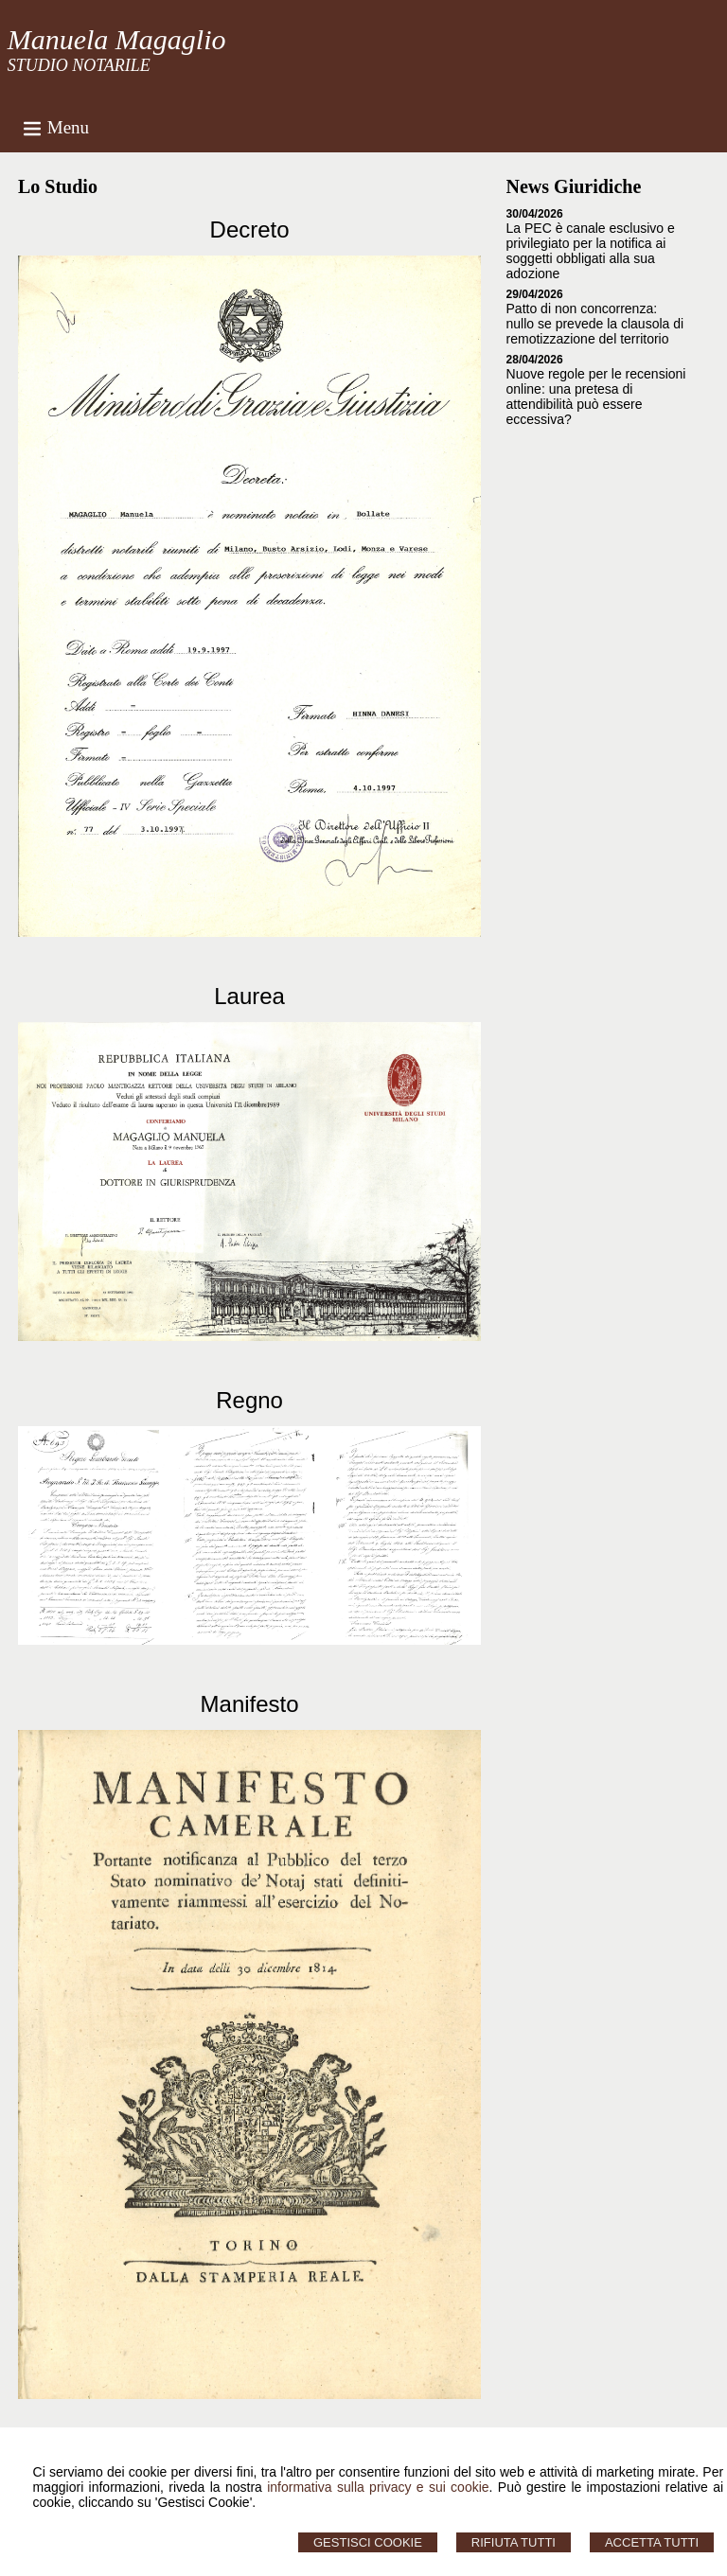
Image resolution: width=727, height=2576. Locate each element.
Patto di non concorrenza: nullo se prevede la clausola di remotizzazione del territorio (595, 323)
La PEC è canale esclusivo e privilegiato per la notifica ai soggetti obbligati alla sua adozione (590, 251)
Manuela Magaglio (117, 39)
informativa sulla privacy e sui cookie (377, 2487)
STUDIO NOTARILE (79, 65)
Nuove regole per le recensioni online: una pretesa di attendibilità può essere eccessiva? (596, 396)
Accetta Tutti (652, 2542)
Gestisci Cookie (367, 2542)
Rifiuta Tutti (513, 2542)
